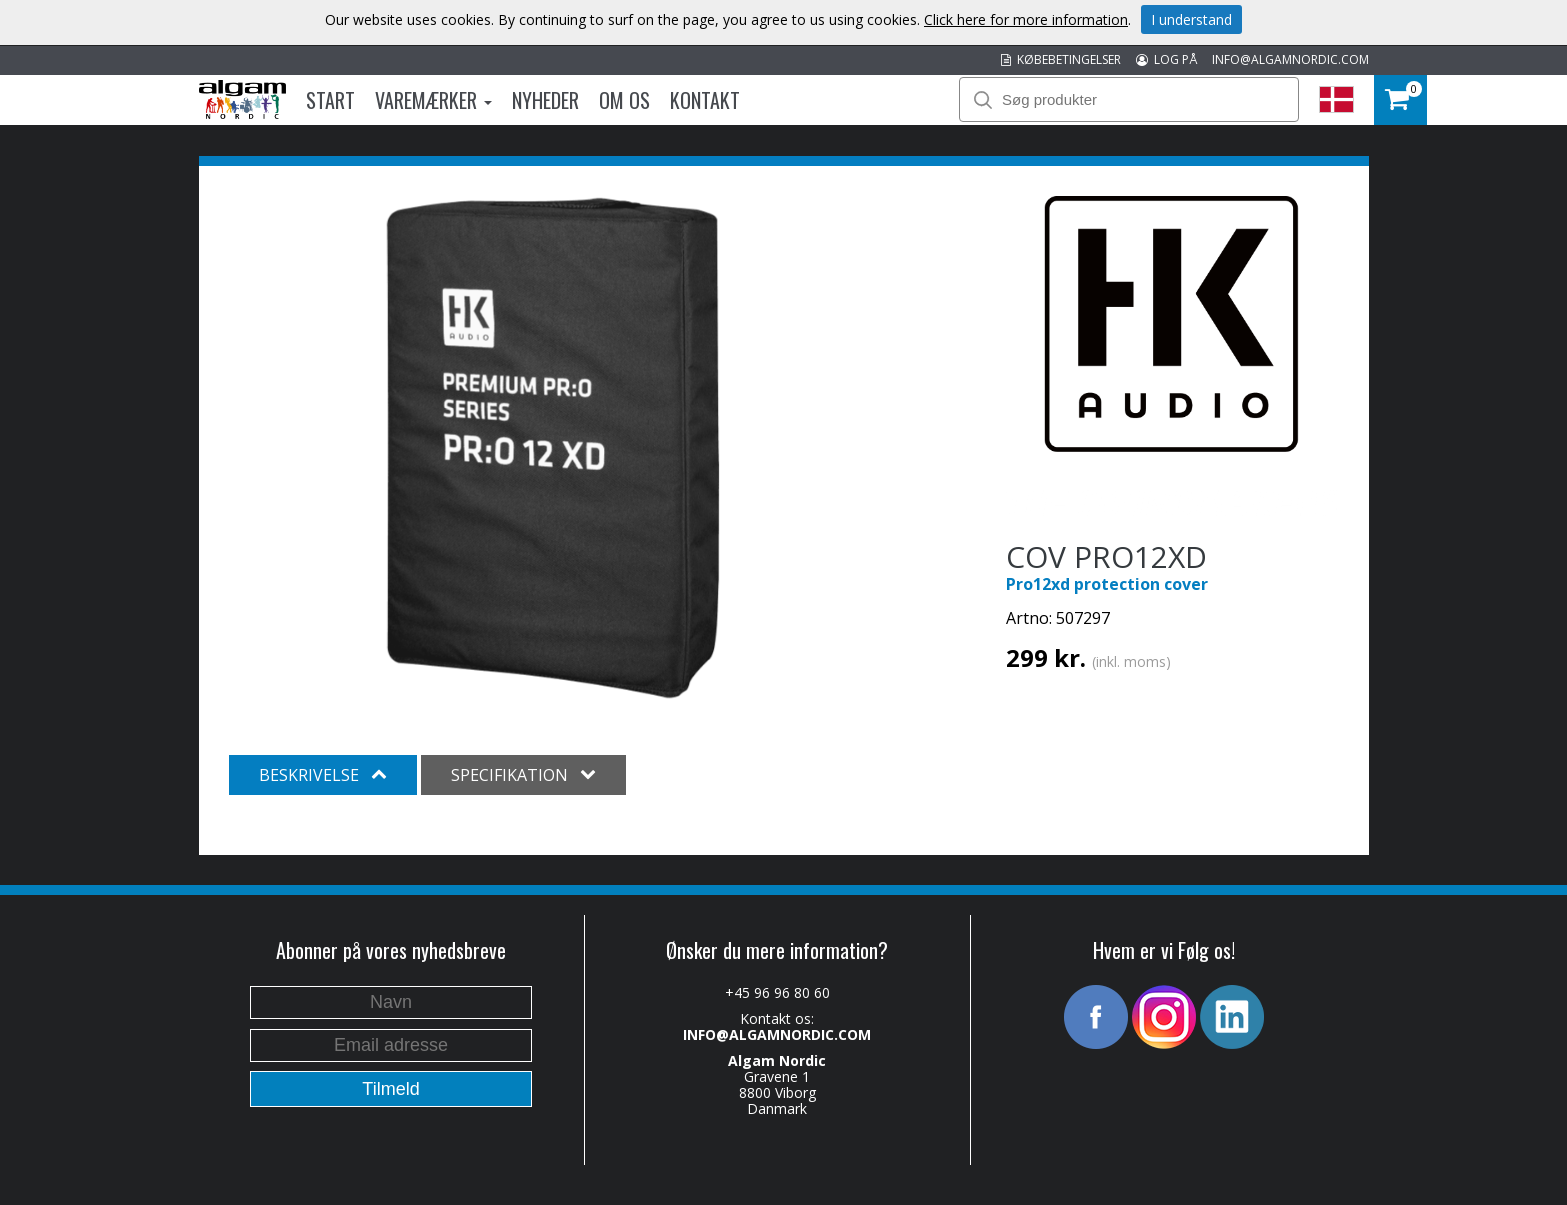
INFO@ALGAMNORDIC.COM (1290, 59)
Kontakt (705, 100)
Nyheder (545, 100)
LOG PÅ (1166, 59)
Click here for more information (1026, 19)
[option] (553, 448)
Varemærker (433, 100)
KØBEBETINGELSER (1061, 59)
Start (330, 100)
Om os (624, 100)
